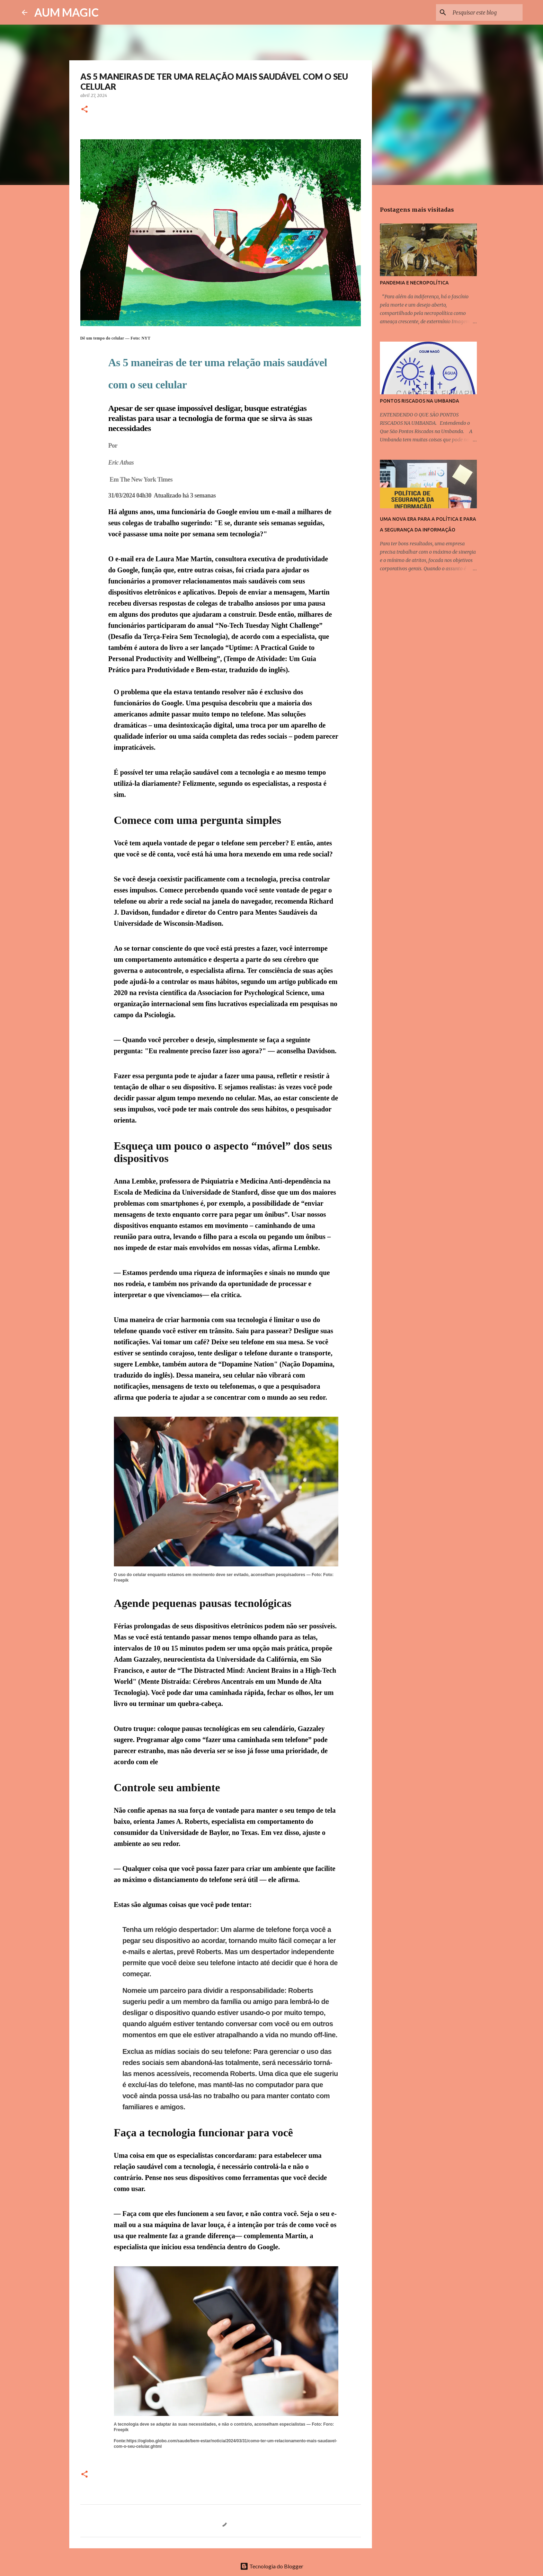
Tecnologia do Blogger (271, 2566)
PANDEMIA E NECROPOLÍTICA (414, 282)
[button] (84, 109)
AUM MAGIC (66, 12)
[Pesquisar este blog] (486, 12)
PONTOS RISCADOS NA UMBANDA (419, 401)
